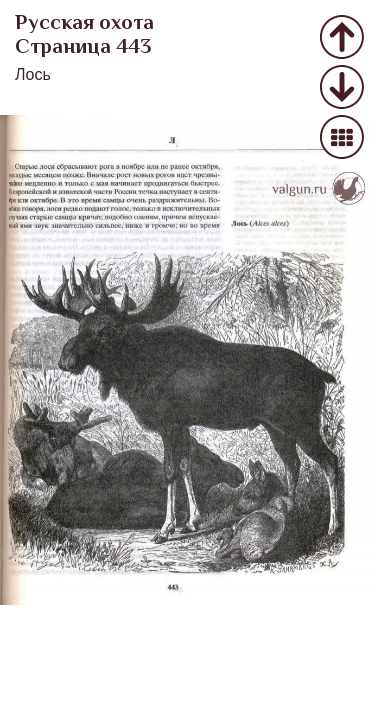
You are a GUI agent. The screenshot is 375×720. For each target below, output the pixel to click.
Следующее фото (342, 88)
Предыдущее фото (342, 38)
